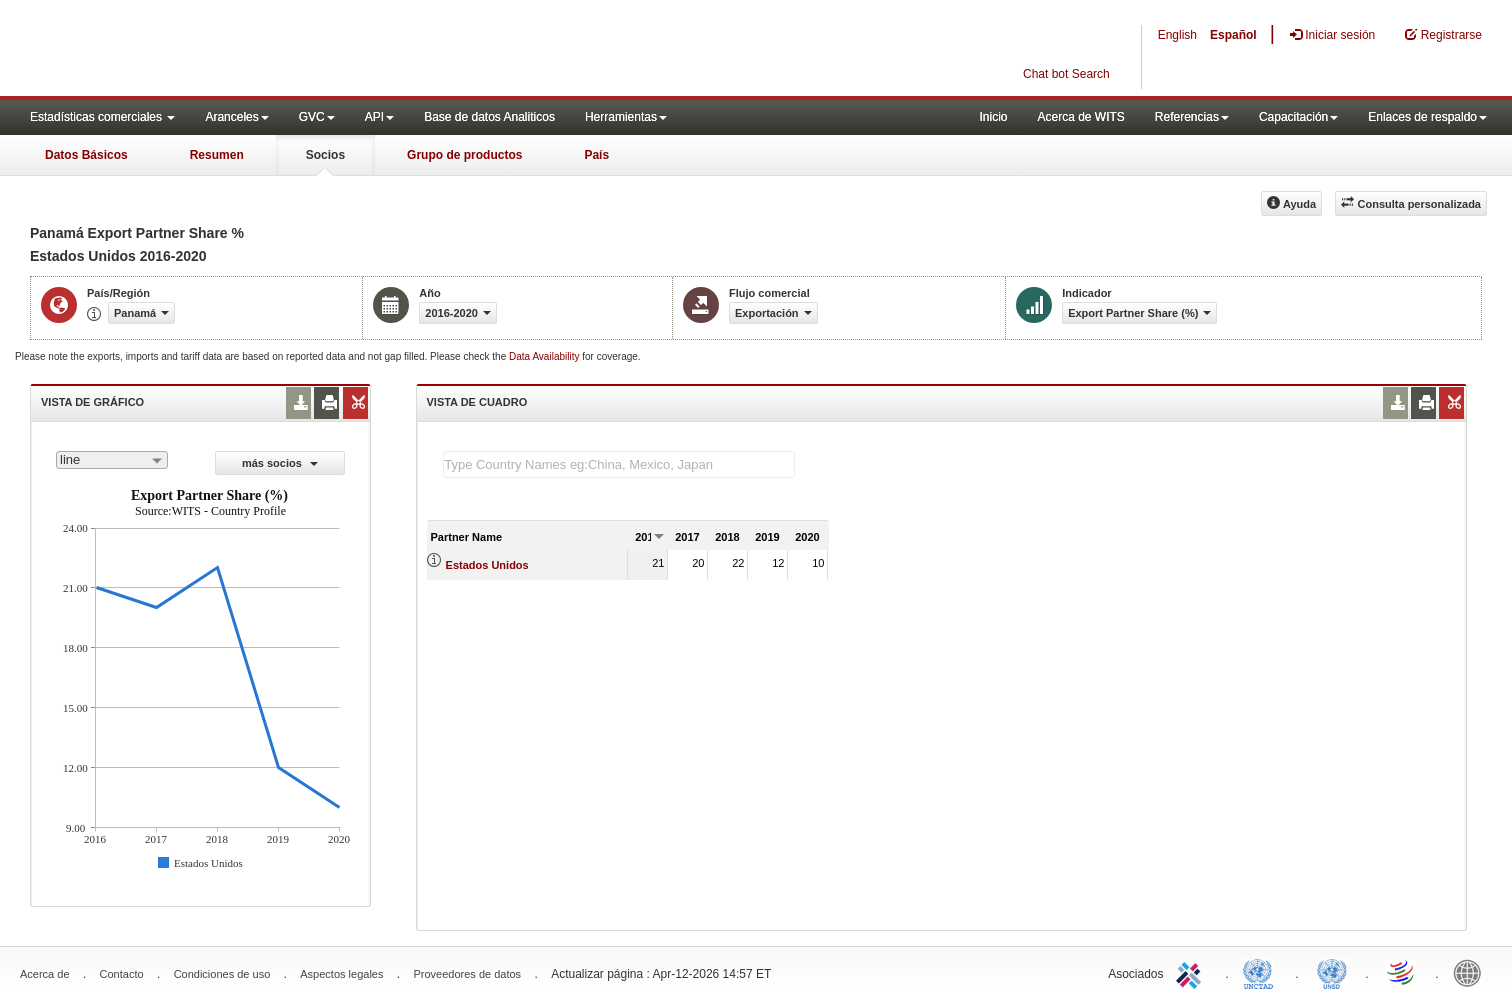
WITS (200, 50)
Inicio (993, 117)
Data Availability (545, 356)
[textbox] (619, 464)
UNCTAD (1262, 972)
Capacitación (1298, 117)
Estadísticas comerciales (102, 117)
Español (1233, 35)
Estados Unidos (487, 565)
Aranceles (236, 117)
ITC (1192, 972)
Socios (325, 155)
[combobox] (112, 460)
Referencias (1192, 117)
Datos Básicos (86, 155)
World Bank (1472, 972)
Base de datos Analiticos (489, 117)
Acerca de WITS (1080, 117)
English (1177, 35)
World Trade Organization (1402, 972)
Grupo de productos (464, 155)
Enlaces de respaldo (1427, 117)
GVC (317, 117)
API (379, 117)
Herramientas (626, 117)
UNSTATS (1332, 972)
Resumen (217, 155)
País (596, 155)
